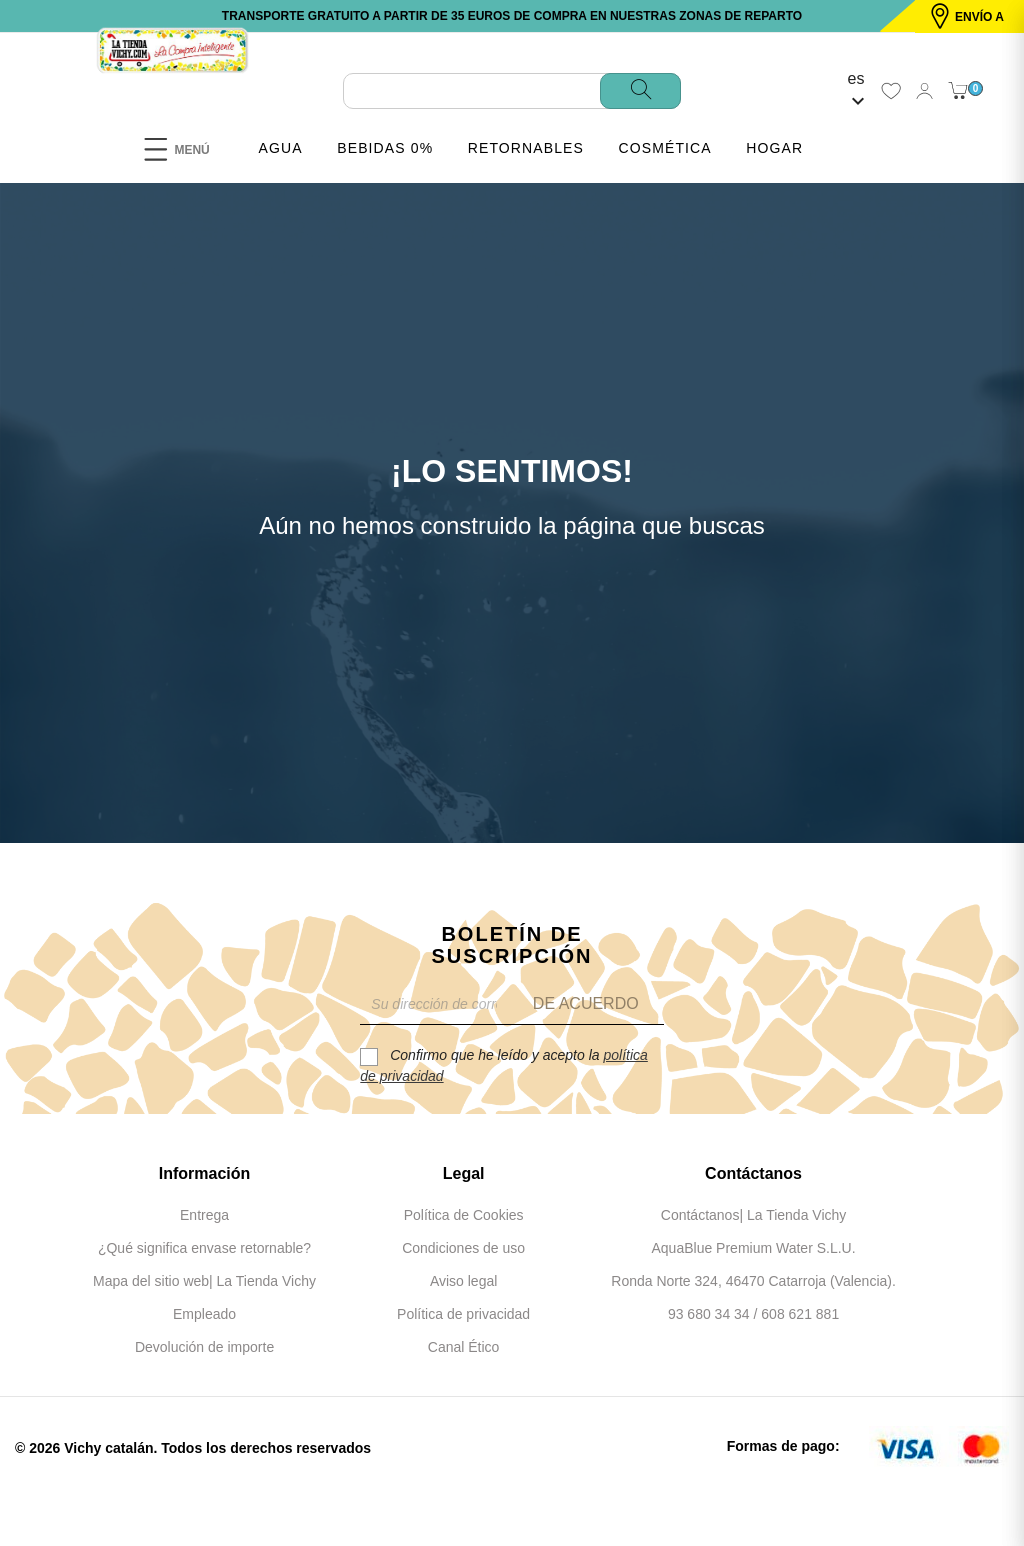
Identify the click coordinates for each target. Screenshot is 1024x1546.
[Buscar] (512, 91)
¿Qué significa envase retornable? (204, 1248)
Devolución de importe (204, 1347)
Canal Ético (464, 1347)
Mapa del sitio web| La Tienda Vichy (204, 1281)
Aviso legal (463, 1281)
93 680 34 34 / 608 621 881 (753, 1314)
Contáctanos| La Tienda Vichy (754, 1215)
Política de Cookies (464, 1215)
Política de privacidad (463, 1314)
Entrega (204, 1215)
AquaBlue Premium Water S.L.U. (753, 1248)
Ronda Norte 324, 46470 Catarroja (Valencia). (753, 1281)
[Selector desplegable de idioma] (856, 91)
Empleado (204, 1314)
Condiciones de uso (463, 1248)
